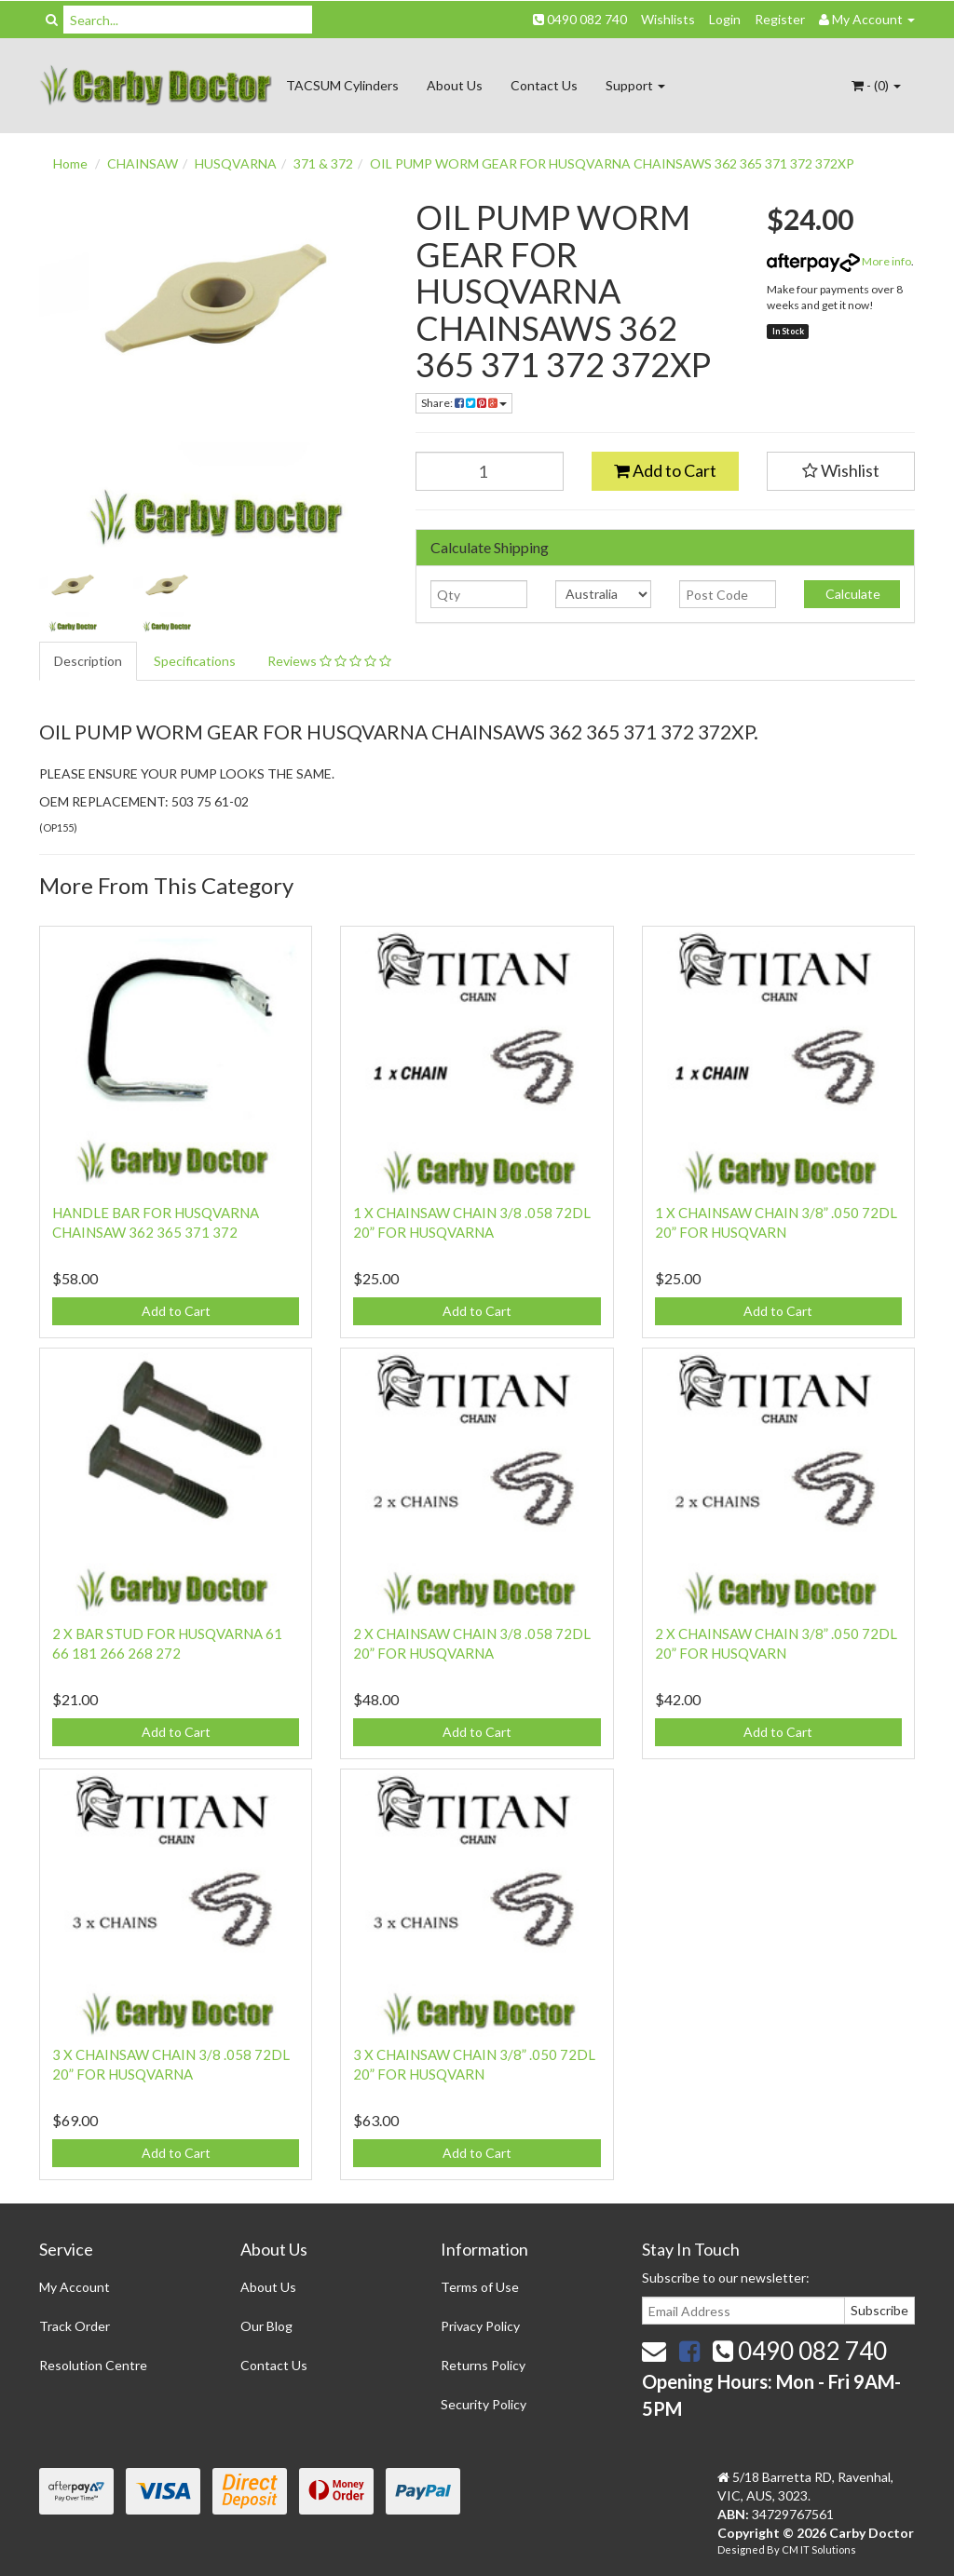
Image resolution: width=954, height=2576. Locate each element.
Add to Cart (665, 470)
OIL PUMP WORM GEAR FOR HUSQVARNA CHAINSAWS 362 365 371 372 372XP (612, 163)
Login (725, 19)
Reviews (329, 661)
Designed (742, 2549)
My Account (74, 2287)
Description (88, 661)
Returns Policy (483, 2365)
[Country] (603, 594)
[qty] (478, 594)
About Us (455, 85)
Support (635, 85)
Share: (464, 403)
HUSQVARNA (236, 163)
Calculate (851, 594)
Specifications (195, 661)
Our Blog (266, 2326)
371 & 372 (323, 163)
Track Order (74, 2326)
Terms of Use (480, 2287)
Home (70, 163)
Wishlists (668, 19)
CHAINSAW (142, 163)
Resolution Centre (93, 2365)
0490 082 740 (580, 19)
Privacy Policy (480, 2326)
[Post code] (727, 594)
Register (780, 19)
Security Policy (483, 2404)
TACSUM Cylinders (342, 85)
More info (839, 261)
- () (876, 85)
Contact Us (544, 85)
